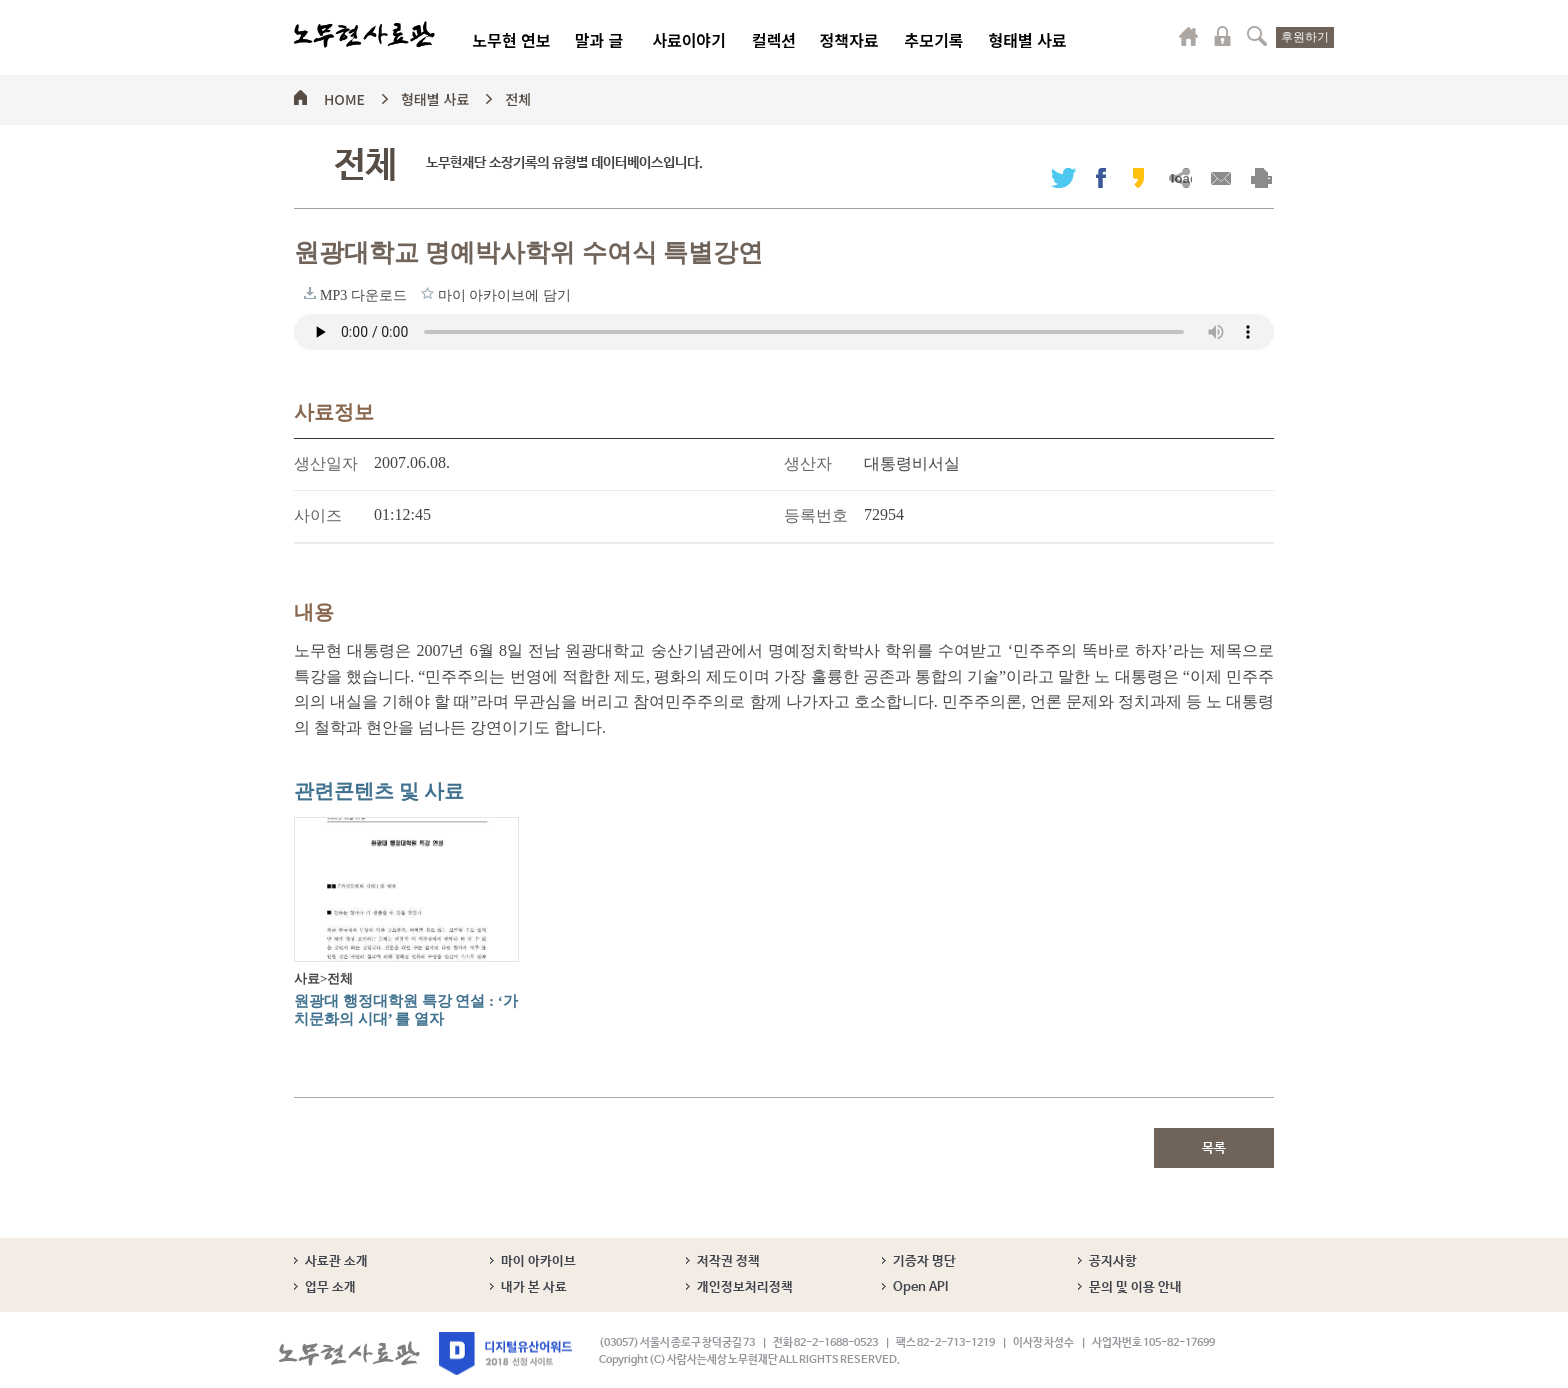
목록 (1214, 1148)
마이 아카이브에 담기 (427, 293)
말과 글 (599, 40)
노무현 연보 (511, 40)
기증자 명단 (924, 1261)
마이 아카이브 (538, 1261)
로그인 (1223, 36)
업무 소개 (330, 1287)
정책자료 (849, 40)
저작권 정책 (728, 1261)
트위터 (1063, 177)
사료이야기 (689, 40)
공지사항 (1113, 1261)
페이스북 (1101, 177)
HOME (344, 96)
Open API (920, 1287)
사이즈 (318, 515)
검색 (1257, 36)
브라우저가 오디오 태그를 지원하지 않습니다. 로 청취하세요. (784, 332)
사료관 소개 (336, 1261)
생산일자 (326, 463)
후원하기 (1305, 37)
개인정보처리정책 (745, 1287)
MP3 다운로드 (310, 293)
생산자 (808, 463)
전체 (518, 96)
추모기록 (934, 40)
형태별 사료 (1027, 40)
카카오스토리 (1138, 177)
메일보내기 (1220, 177)
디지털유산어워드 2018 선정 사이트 (505, 1353)
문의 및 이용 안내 (1135, 1287)
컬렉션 (774, 40)
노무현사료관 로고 (364, 35)
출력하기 (1261, 177)
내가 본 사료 (534, 1287)
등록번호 (816, 515)
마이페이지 (1189, 36)
